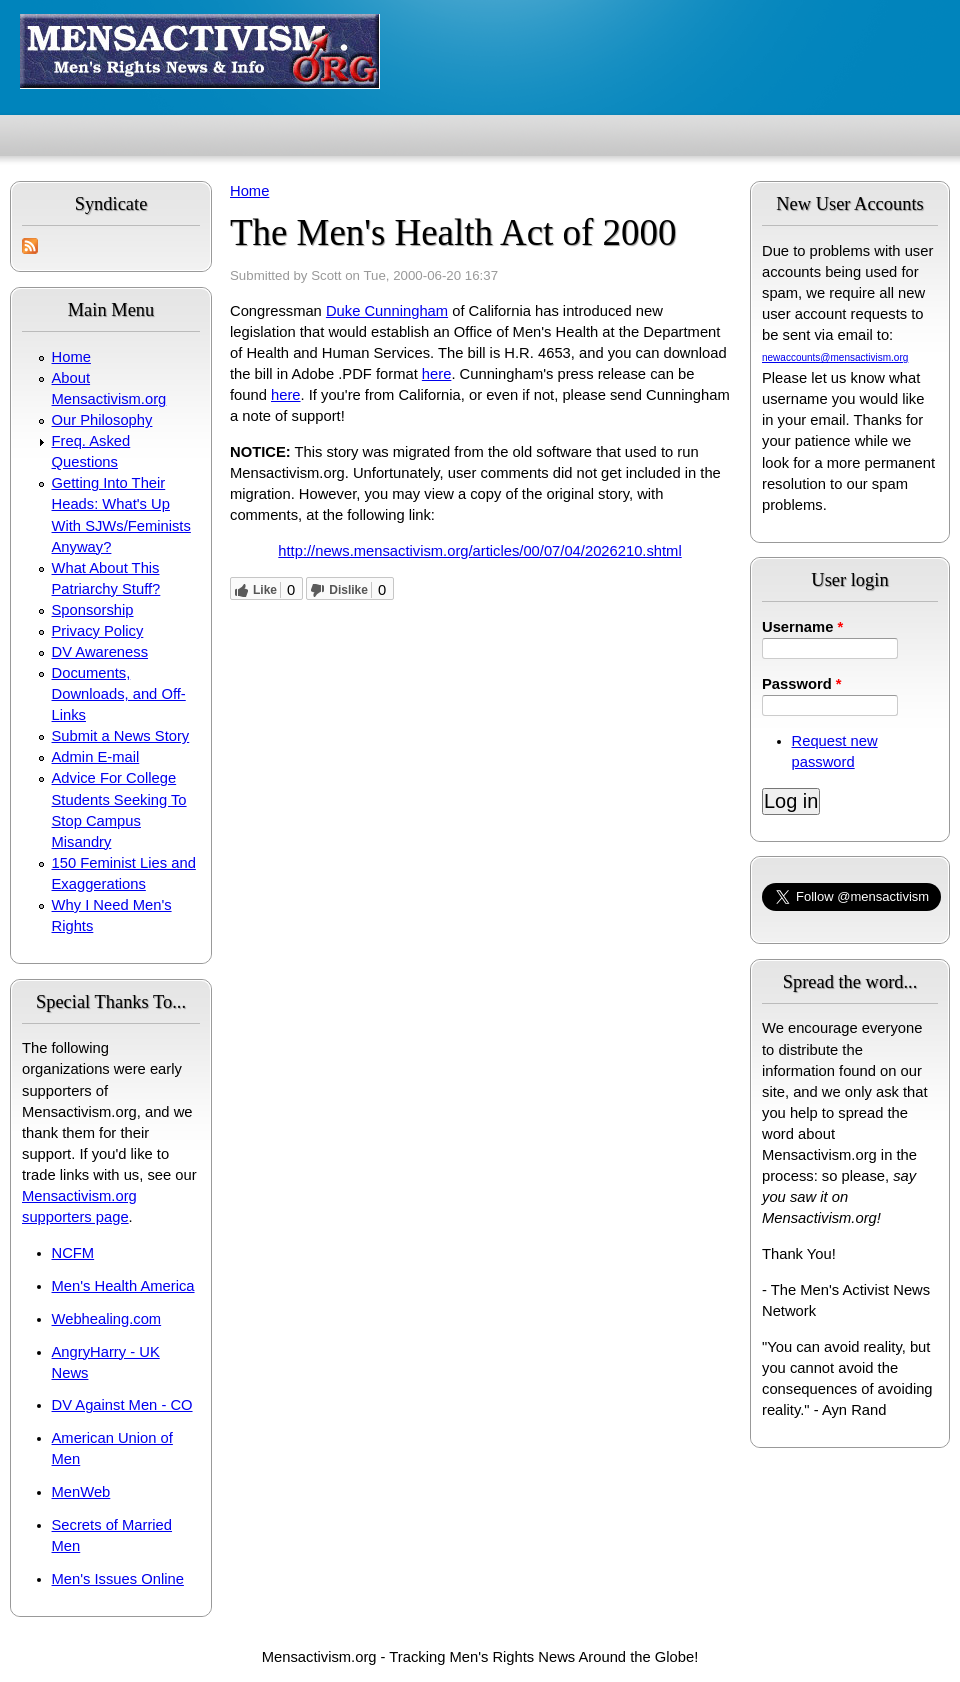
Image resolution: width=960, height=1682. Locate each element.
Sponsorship (93, 610)
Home (71, 357)
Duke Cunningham (387, 311)
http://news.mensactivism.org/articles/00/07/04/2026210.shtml (479, 551)
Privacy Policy (98, 631)
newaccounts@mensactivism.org (835, 357)
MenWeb (81, 1492)
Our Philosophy (102, 420)
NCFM (73, 1253)
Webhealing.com (107, 1319)
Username (802, 627)
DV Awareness (100, 652)
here (437, 374)
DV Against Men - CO (122, 1405)
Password (802, 684)
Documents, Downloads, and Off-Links (119, 694)
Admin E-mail (96, 757)
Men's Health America (123, 1286)
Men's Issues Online (118, 1579)
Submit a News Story (121, 736)
